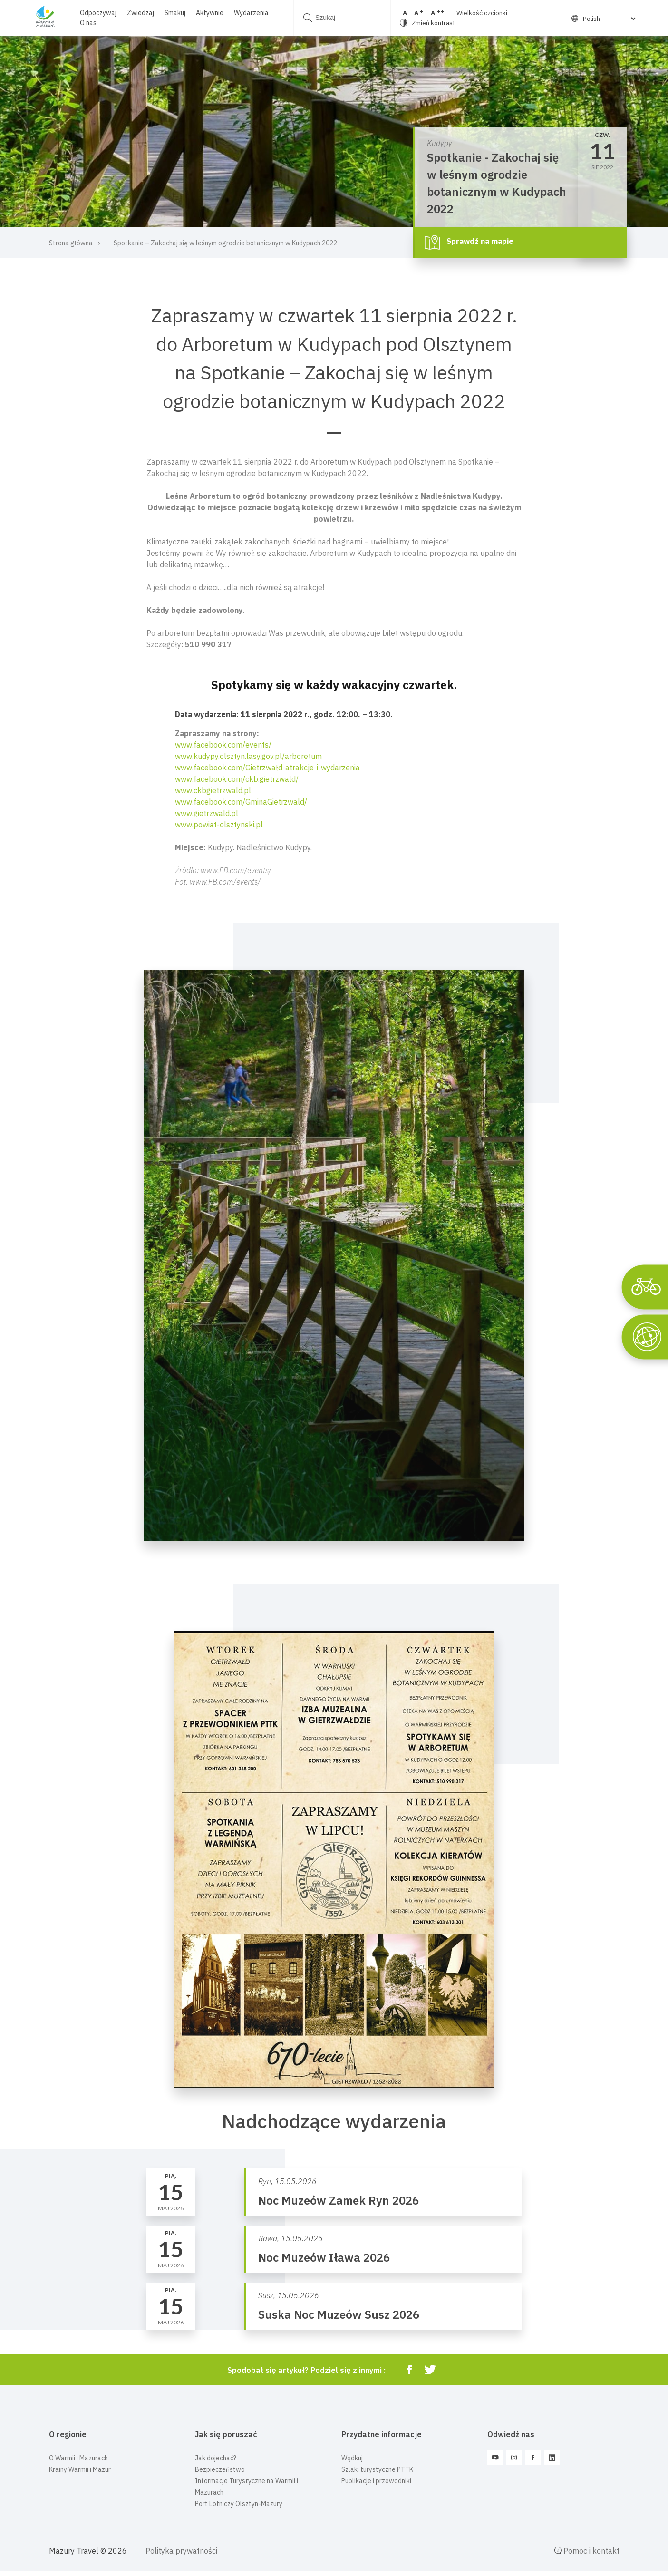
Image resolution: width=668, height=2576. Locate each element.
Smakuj (175, 13)
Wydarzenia (251, 13)
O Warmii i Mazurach (78, 2458)
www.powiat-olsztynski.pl (219, 824)
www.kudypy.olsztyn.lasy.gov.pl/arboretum (248, 756)
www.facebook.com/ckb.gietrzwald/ (237, 779)
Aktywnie (209, 13)
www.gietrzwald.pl (206, 813)
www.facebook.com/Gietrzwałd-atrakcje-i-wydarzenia (267, 767)
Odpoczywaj (98, 13)
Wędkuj (352, 2458)
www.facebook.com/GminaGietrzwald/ (241, 802)
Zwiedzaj (140, 13)
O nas (88, 23)
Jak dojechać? (215, 2458)
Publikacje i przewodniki (376, 2481)
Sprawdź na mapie (469, 242)
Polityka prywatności (181, 2551)
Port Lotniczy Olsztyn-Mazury (238, 2503)
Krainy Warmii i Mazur (80, 2469)
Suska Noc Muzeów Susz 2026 (338, 2314)
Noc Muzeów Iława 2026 (324, 2257)
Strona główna (71, 243)
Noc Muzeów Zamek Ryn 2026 (338, 2200)
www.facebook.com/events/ (223, 744)
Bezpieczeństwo (220, 2469)
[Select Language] (609, 18)
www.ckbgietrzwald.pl (213, 790)
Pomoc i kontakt (586, 2551)
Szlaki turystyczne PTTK (377, 2469)
